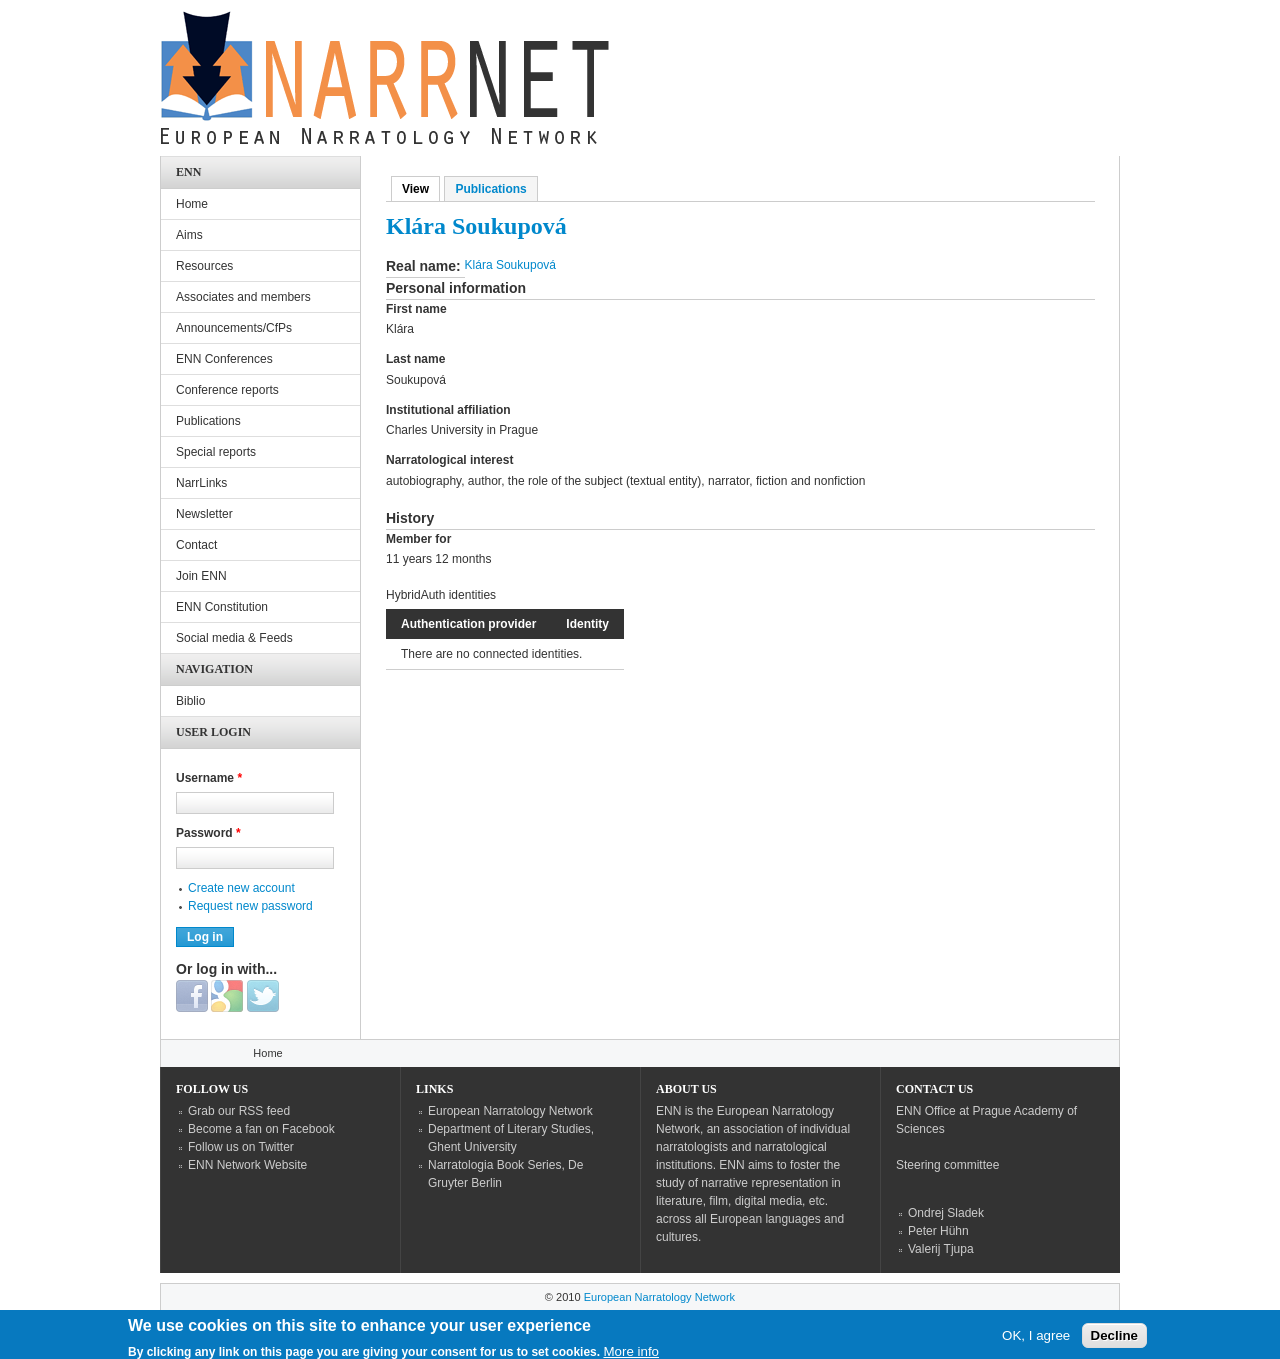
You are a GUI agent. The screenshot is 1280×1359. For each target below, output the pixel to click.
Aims (189, 235)
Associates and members (243, 297)
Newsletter (204, 514)
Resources (204, 266)
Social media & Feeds (234, 638)
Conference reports (227, 390)
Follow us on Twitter (241, 1147)
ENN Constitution (222, 607)
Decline (1114, 1339)
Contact (196, 545)
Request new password (250, 906)
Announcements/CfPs (234, 328)
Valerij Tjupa (941, 1249)
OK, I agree (1036, 1339)
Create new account (241, 888)
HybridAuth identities (441, 595)
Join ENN (201, 576)
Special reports (216, 452)
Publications (490, 189)
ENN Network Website (247, 1165)
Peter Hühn (938, 1231)
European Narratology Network (510, 1111)
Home (192, 204)
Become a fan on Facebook (261, 1129)
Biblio (190, 701)
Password (208, 833)
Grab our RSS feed (239, 1111)
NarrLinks (201, 483)
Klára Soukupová (510, 265)
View (421, 189)
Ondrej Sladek (946, 1213)
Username (209, 778)
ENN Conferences (224, 359)
